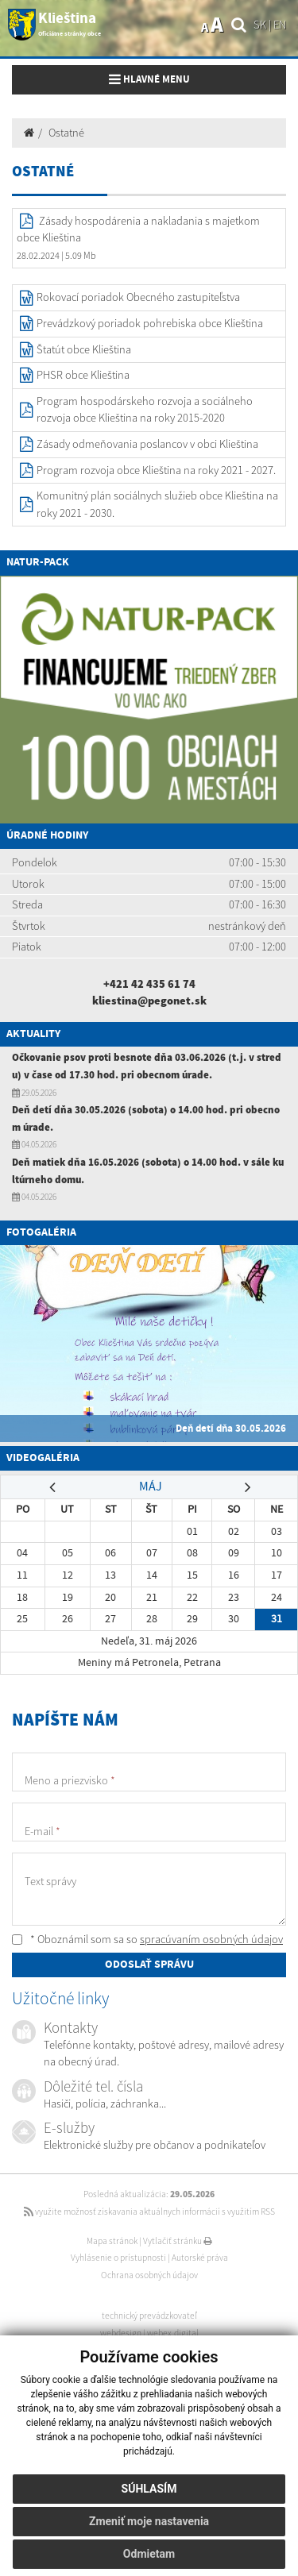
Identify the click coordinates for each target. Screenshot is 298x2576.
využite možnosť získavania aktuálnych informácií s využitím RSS (149, 2211)
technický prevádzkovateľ (149, 2315)
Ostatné (66, 132)
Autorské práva (200, 2257)
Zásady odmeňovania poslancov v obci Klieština (147, 444)
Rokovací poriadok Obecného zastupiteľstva (138, 297)
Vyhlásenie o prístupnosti (118, 2257)
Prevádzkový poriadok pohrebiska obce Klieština (150, 323)
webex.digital (173, 2333)
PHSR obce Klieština (83, 375)
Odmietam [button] (149, 2553)
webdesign (120, 2333)
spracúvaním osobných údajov (211, 1939)
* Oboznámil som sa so (147, 1939)
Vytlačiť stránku (177, 2240)
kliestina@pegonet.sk (149, 1000)
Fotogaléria (41, 1232)
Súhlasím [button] (149, 2488)
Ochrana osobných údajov (149, 2275)
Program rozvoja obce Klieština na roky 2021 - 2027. (156, 470)
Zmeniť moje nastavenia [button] (149, 2521)
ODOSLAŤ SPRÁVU (149, 1964)
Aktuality (33, 1034)
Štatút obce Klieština (84, 349)
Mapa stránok (112, 2240)
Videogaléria (42, 1458)
